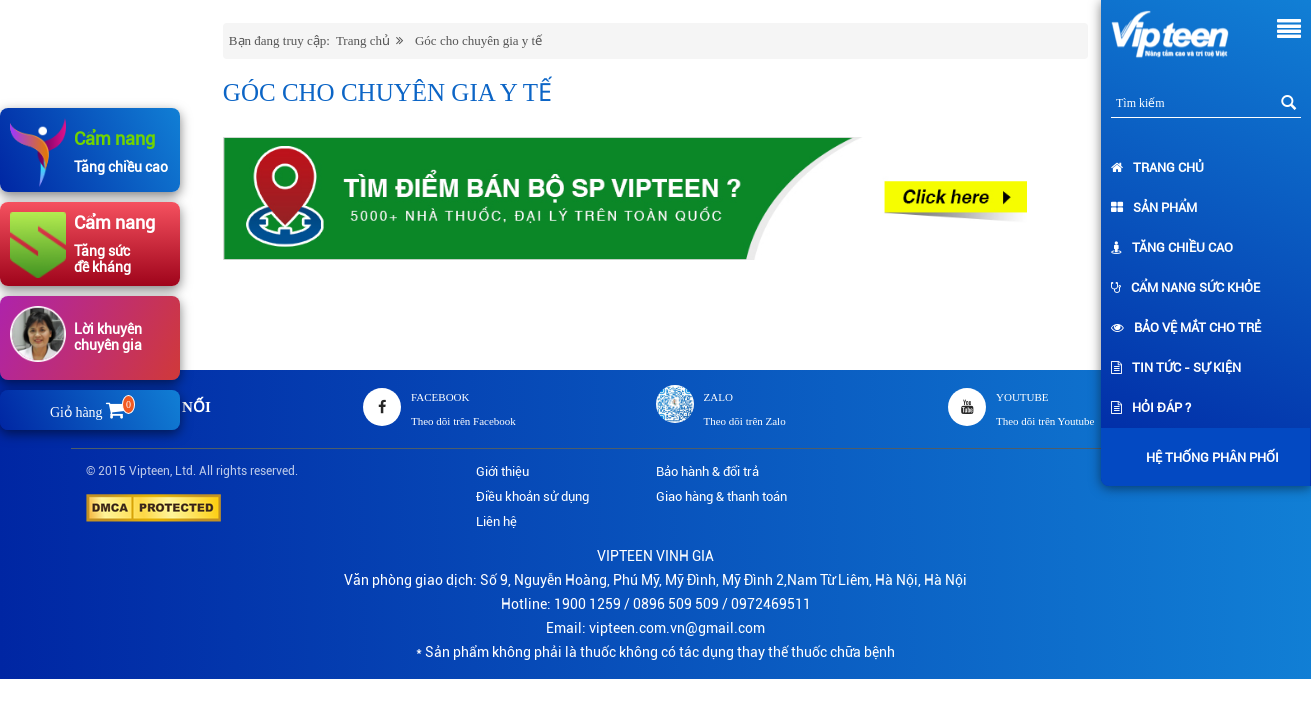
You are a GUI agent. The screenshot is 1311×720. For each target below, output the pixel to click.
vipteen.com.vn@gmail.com (677, 628)
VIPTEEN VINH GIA (655, 556)
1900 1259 (587, 604)
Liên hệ (496, 521)
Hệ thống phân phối (1207, 457)
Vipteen (149, 471)
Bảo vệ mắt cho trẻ (1186, 327)
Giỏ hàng (90, 412)
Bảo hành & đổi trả (707, 471)
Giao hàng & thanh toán (721, 496)
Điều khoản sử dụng (532, 496)
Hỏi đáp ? (1151, 407)
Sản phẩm (1154, 207)
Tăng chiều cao (1172, 247)
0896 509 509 (676, 604)
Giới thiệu (502, 471)
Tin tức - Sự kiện (1176, 367)
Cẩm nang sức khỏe (1185, 287)
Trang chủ (1157, 167)
